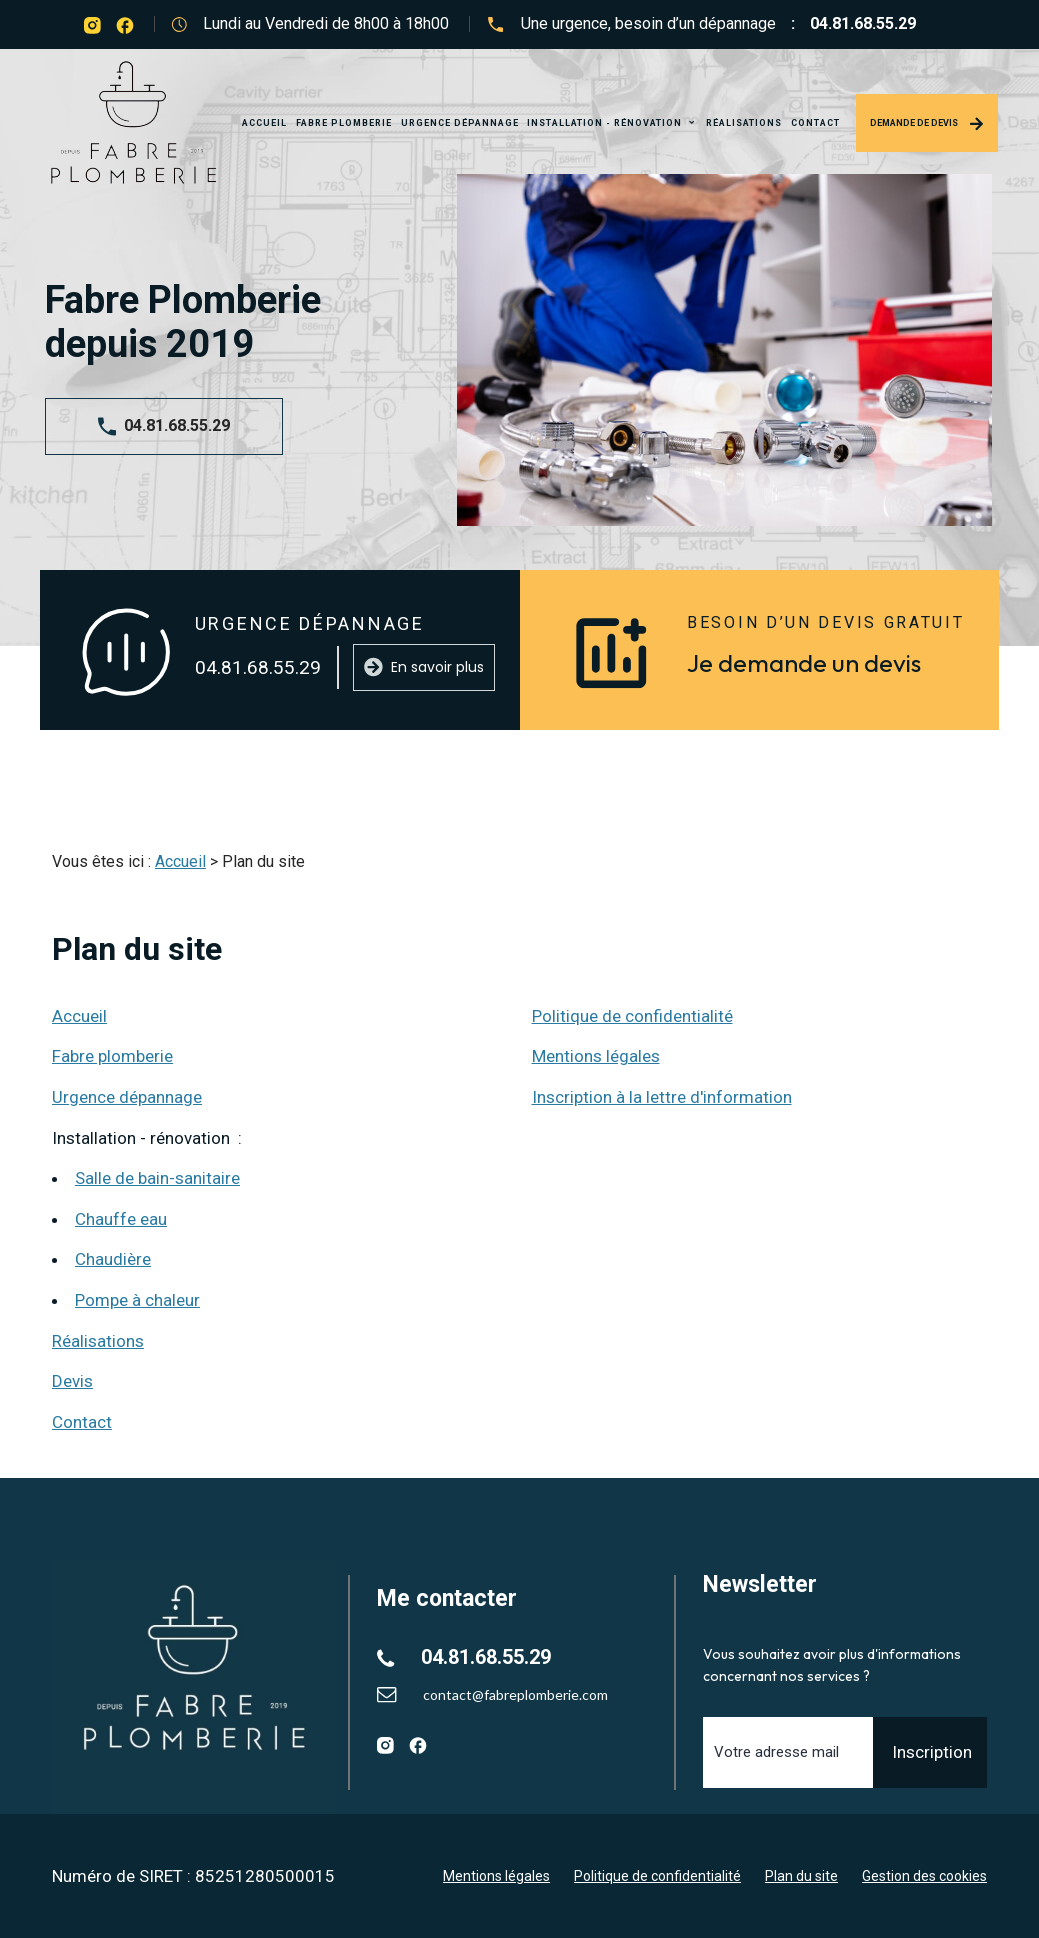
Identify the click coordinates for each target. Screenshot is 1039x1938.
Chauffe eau (121, 1219)
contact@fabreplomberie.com (515, 1694)
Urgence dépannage (460, 123)
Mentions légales (596, 1056)
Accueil (264, 123)
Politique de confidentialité (632, 1016)
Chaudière (113, 1259)
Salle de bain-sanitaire (157, 1178)
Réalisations (744, 123)
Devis (72, 1381)
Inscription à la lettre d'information (662, 1097)
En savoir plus (424, 667)
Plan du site (801, 1876)
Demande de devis (927, 124)
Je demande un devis (804, 663)
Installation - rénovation (606, 123)
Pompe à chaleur (137, 1300)
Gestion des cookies (924, 1876)
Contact (815, 123)
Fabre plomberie (344, 123)
